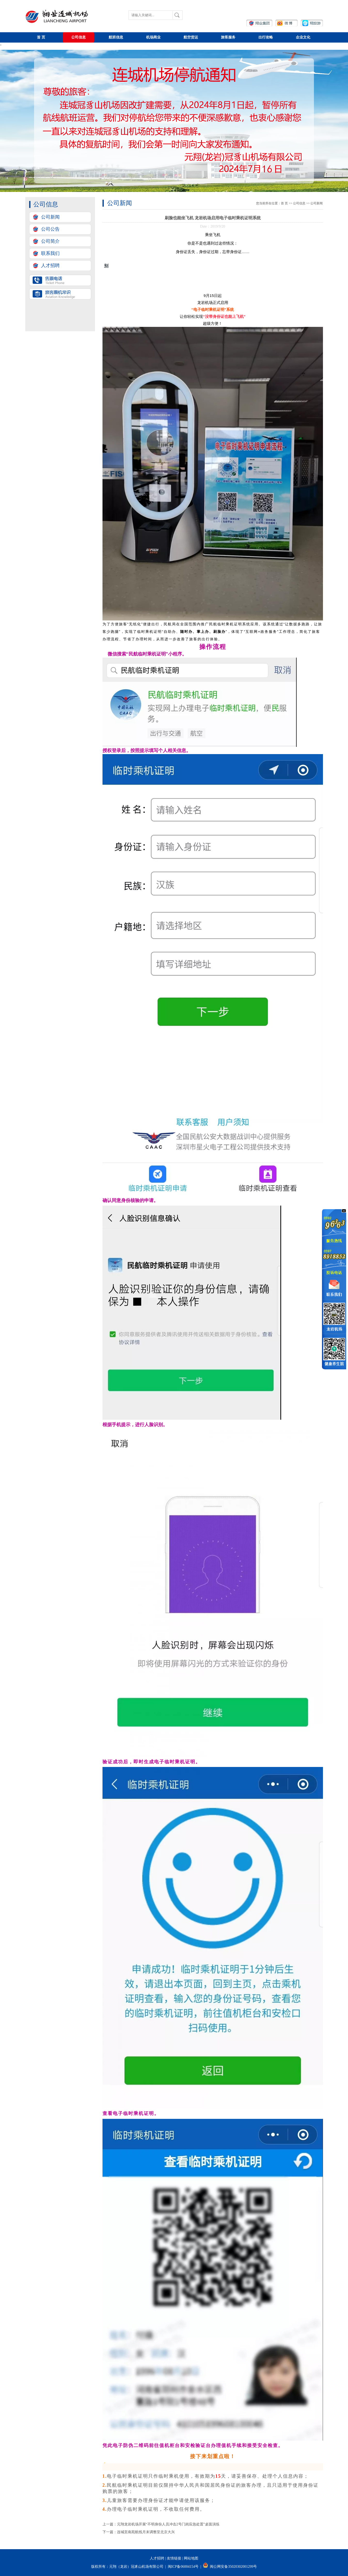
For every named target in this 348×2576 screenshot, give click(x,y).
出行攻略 (265, 37)
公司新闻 (50, 217)
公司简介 (50, 241)
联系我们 (50, 253)
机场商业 (153, 37)
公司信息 (78, 37)
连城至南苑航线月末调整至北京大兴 (146, 2532)
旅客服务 (228, 37)
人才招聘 (50, 265)
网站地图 (191, 2558)
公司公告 (50, 229)
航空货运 (191, 37)
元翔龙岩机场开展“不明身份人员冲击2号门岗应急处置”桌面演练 (168, 2524)
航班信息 (116, 37)
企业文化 (303, 37)
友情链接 (174, 2558)
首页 (41, 37)
